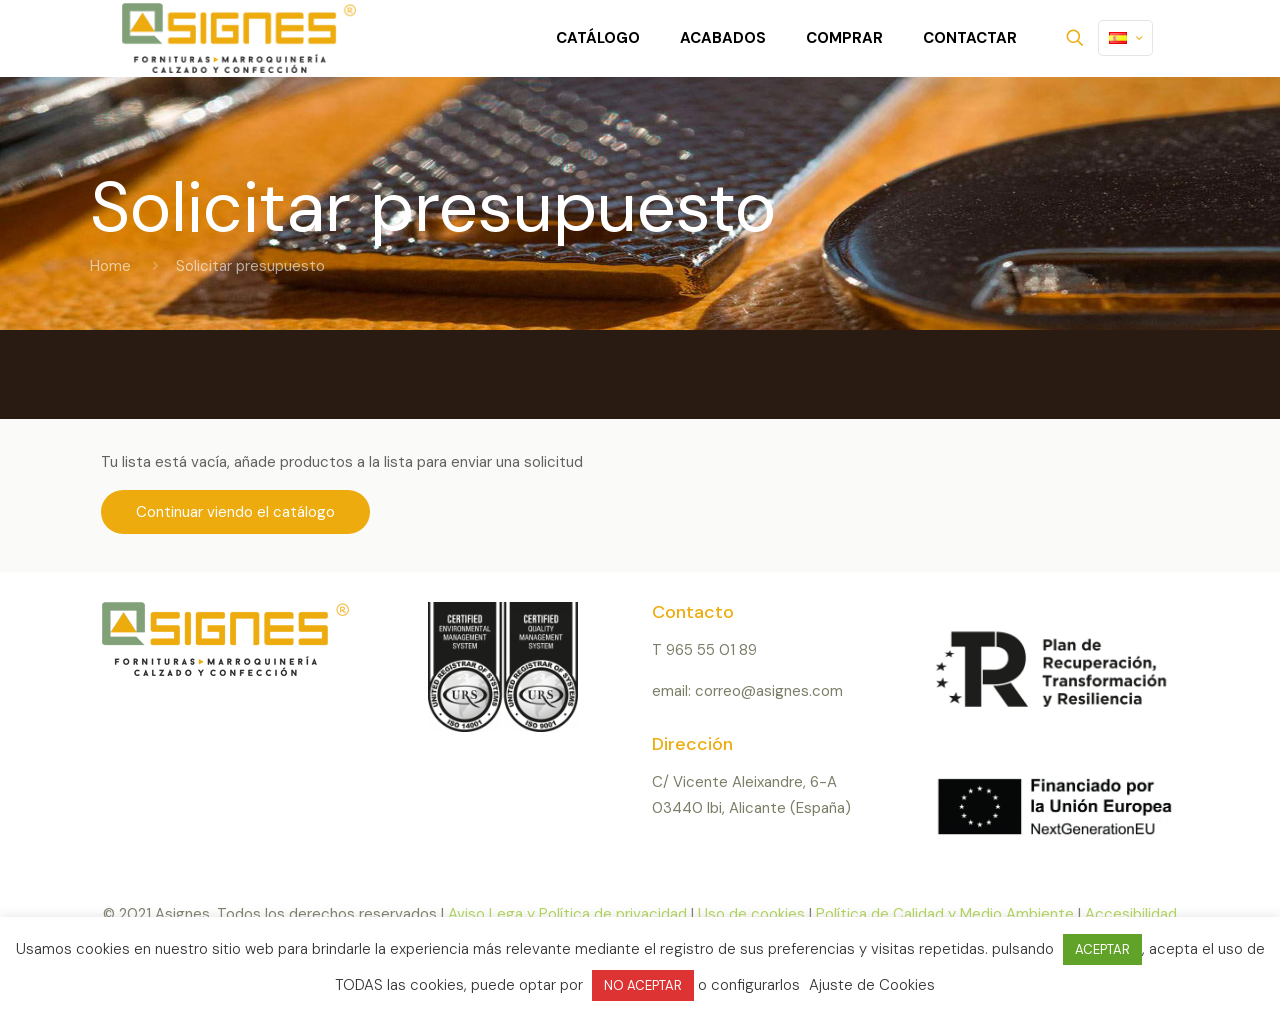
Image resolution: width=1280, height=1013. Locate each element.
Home (110, 266)
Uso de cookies (751, 914)
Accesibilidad (1131, 914)
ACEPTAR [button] (1102, 949)
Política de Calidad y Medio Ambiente (945, 914)
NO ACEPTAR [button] (643, 985)
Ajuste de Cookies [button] (872, 985)
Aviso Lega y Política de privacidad (567, 914)
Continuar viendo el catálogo (235, 512)
